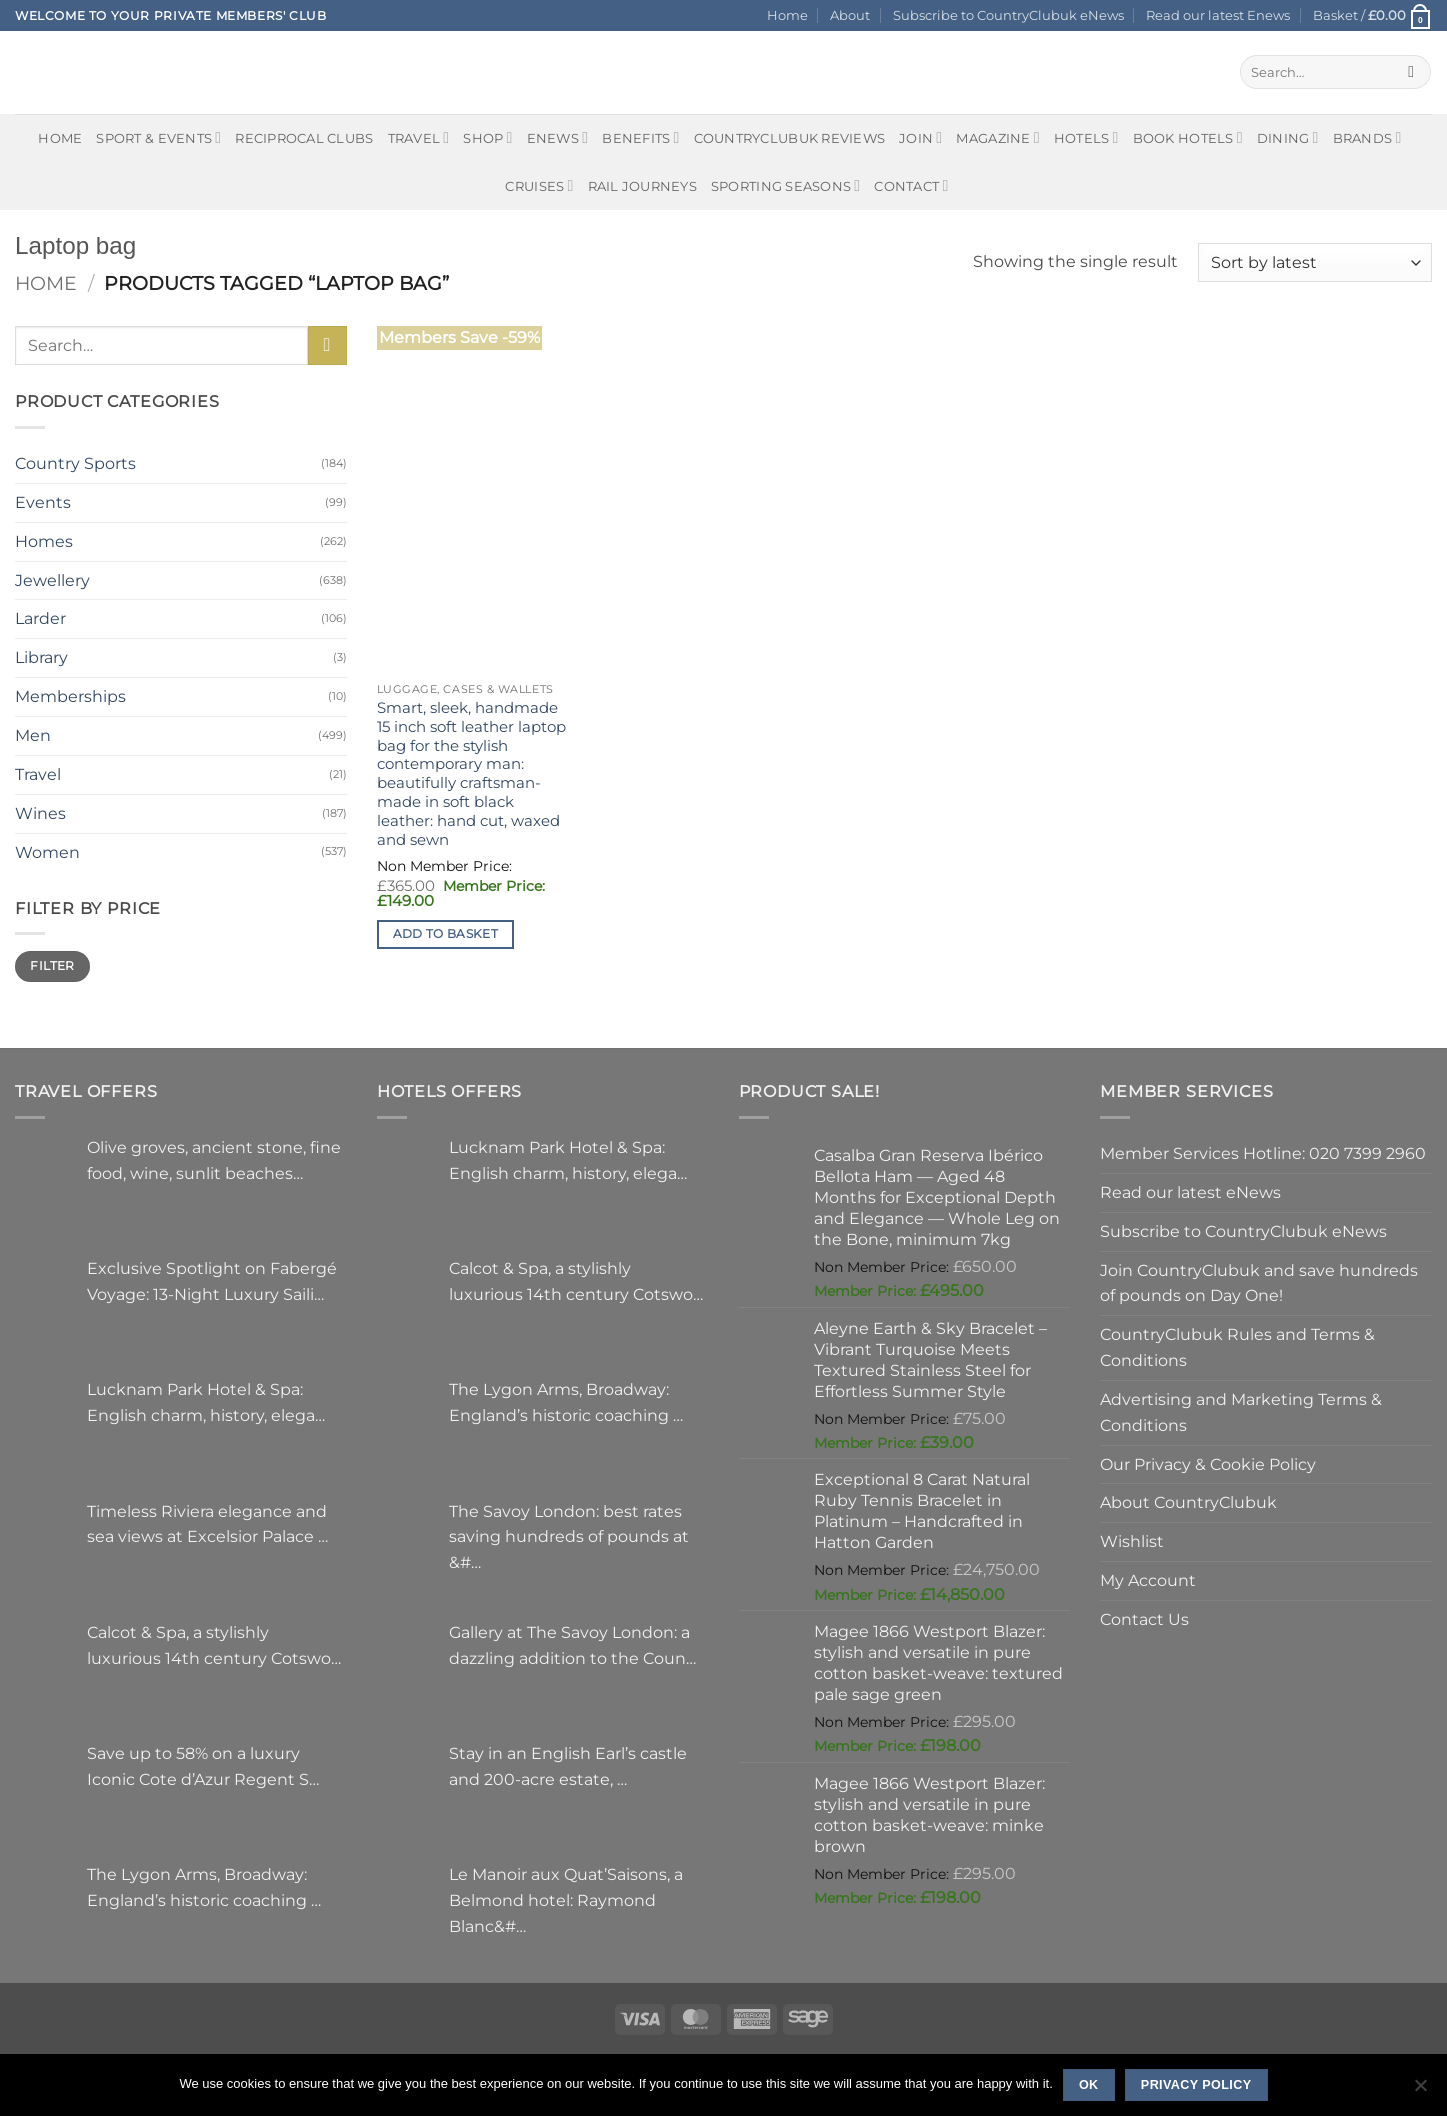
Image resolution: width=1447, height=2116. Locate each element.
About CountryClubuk (1188, 1502)
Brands (1367, 137)
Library (41, 657)
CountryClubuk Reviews (789, 138)
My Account (1148, 1580)
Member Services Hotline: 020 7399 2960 (1263, 1153)
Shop (487, 137)
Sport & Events (158, 137)
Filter (52, 965)
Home (787, 15)
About (850, 15)
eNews (558, 137)
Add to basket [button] (446, 934)
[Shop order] (1315, 262)
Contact (911, 185)
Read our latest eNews (1190, 1192)
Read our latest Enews (1218, 15)
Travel (419, 137)
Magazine (997, 137)
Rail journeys (642, 186)
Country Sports (75, 463)
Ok (1089, 2085)
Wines (40, 813)
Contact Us (1144, 1619)
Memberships (70, 696)
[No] (1420, 2091)
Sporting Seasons (785, 185)
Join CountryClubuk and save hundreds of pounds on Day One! (1259, 1283)
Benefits (640, 137)
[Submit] (1411, 72)
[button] (1372, 15)
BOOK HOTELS (1188, 137)
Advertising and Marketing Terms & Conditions (1241, 1412)
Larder (40, 618)
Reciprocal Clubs (304, 138)
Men (33, 735)
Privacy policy (1196, 2085)
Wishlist (1132, 1541)
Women (47, 852)
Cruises (539, 185)
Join (920, 137)
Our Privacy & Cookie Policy (1208, 1464)
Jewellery (52, 580)
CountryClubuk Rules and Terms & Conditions (1237, 1347)
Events (43, 502)
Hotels (1086, 137)
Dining (1288, 137)
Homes (44, 541)
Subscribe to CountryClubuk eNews (1008, 15)
